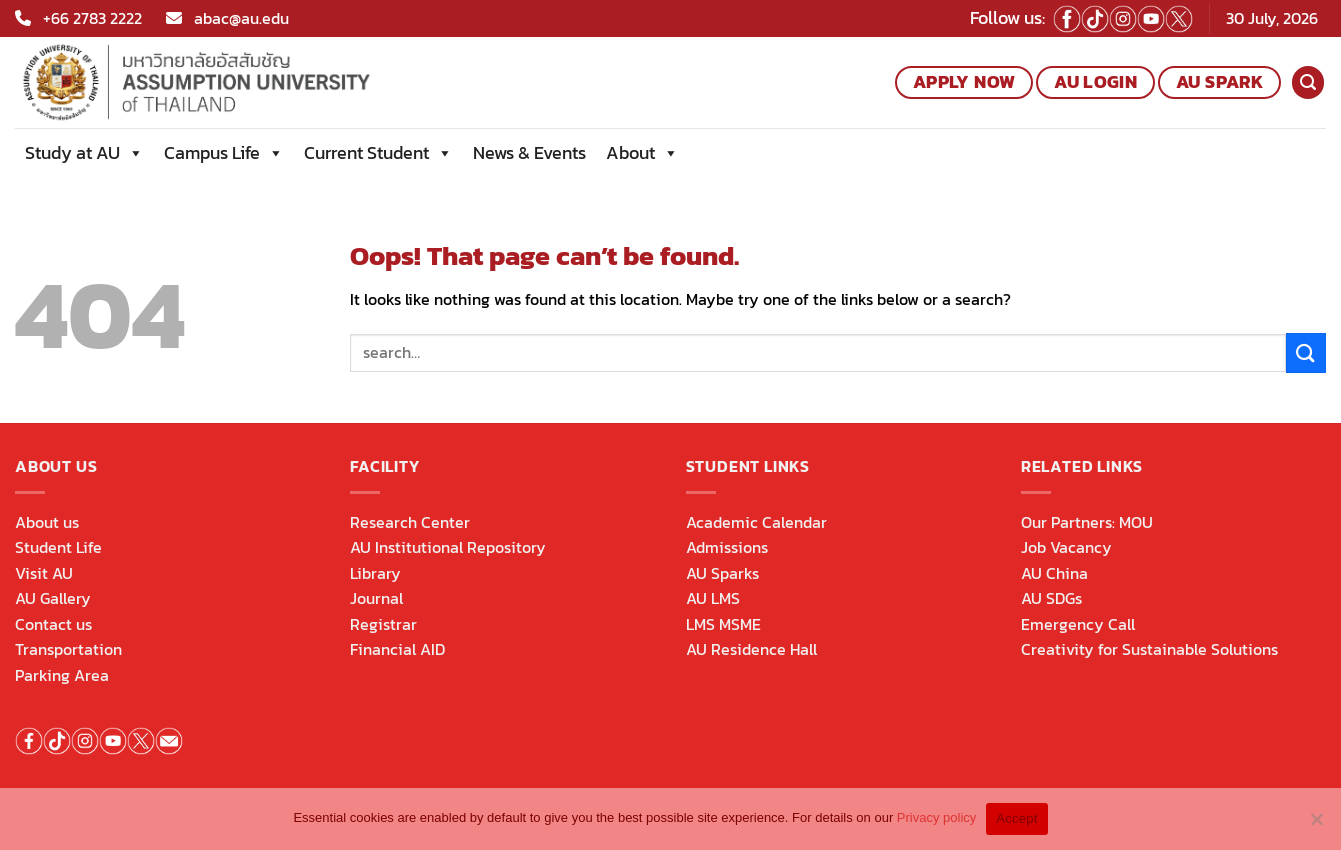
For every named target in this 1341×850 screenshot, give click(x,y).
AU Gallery (53, 598)
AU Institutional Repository (448, 547)
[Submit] (1306, 352)
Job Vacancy (1066, 547)
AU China (1054, 573)
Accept (1016, 818)
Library (375, 573)
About (642, 153)
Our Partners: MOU (1087, 522)
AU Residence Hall (751, 649)
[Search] (1308, 82)
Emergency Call (1078, 624)
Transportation (68, 649)
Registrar (383, 624)
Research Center (410, 522)
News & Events (529, 152)
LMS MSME (723, 624)
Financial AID (397, 649)
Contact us (53, 624)
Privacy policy (936, 817)
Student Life (58, 547)
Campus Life (224, 153)
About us (47, 522)
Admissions (727, 547)
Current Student (378, 153)
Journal (376, 598)
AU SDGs (1051, 598)
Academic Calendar (756, 522)
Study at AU (84, 153)
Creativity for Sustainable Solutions (1149, 649)
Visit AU (44, 573)
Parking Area (62, 675)
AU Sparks (722, 573)
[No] (1316, 825)
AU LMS (713, 598)
